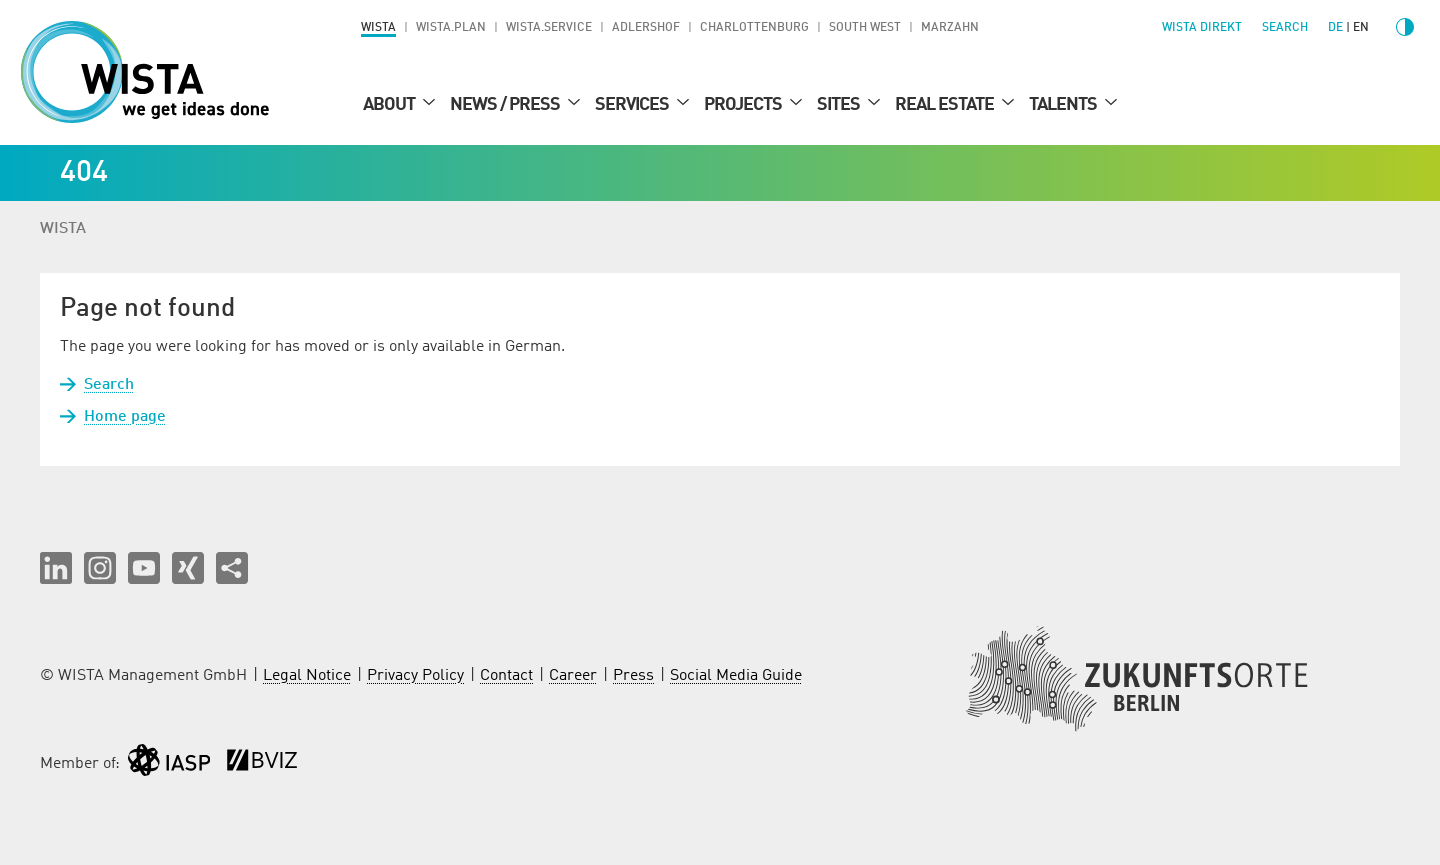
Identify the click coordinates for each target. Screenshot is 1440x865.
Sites (840, 105)
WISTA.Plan (451, 28)
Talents (1064, 105)
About (390, 105)
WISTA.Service (549, 28)
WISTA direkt (1202, 28)
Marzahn (950, 28)
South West (865, 28)
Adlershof (646, 28)
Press (633, 676)
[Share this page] (232, 568)
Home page (125, 417)
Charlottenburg (754, 28)
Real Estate (946, 105)
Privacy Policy (415, 676)
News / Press (506, 105)
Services (633, 105)
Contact (506, 676)
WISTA (378, 28)
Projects (744, 105)
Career (573, 676)
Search (109, 385)
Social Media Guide (736, 676)
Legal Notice (307, 676)
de (1335, 28)
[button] (56, 568)
